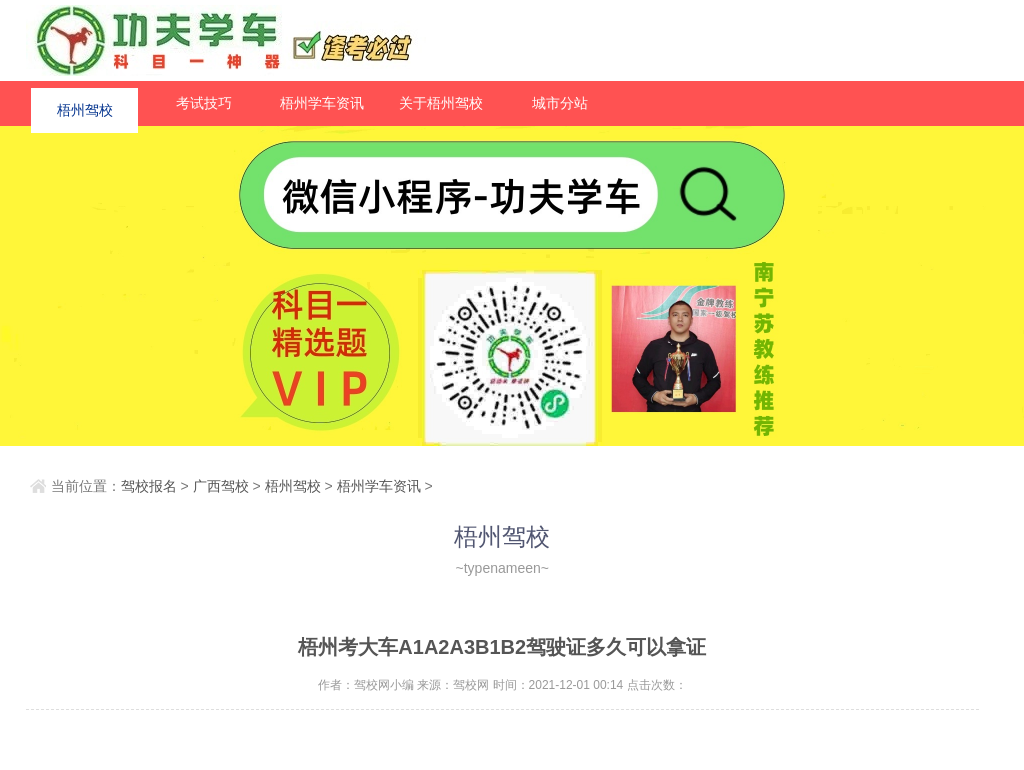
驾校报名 (149, 486)
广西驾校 (221, 486)
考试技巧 (204, 103)
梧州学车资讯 (322, 103)
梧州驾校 (85, 103)
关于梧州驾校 (441, 103)
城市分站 (560, 103)
